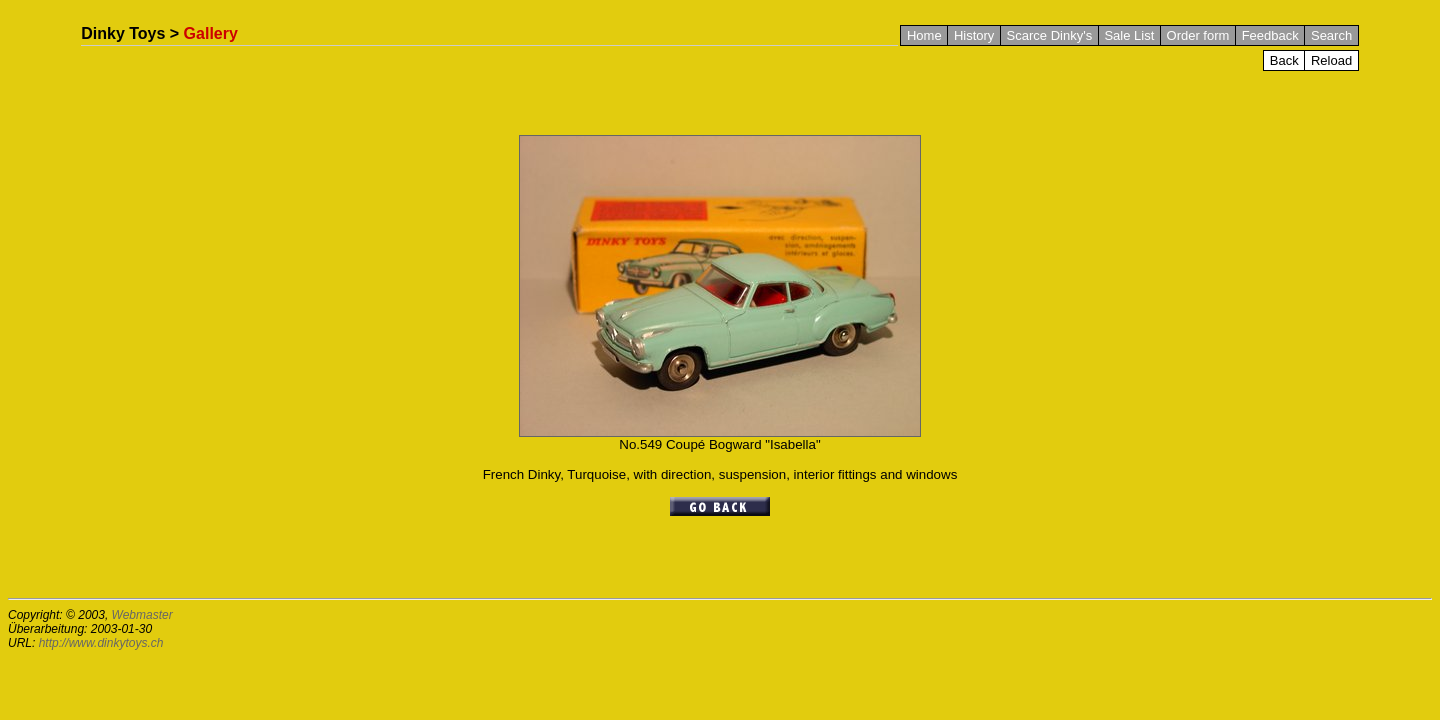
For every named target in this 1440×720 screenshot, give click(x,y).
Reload (1331, 60)
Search (1331, 35)
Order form (1198, 35)
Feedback (1270, 35)
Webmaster (142, 615)
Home (924, 35)
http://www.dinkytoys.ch (101, 643)
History (974, 35)
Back (1284, 60)
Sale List (1129, 35)
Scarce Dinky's (1050, 35)
